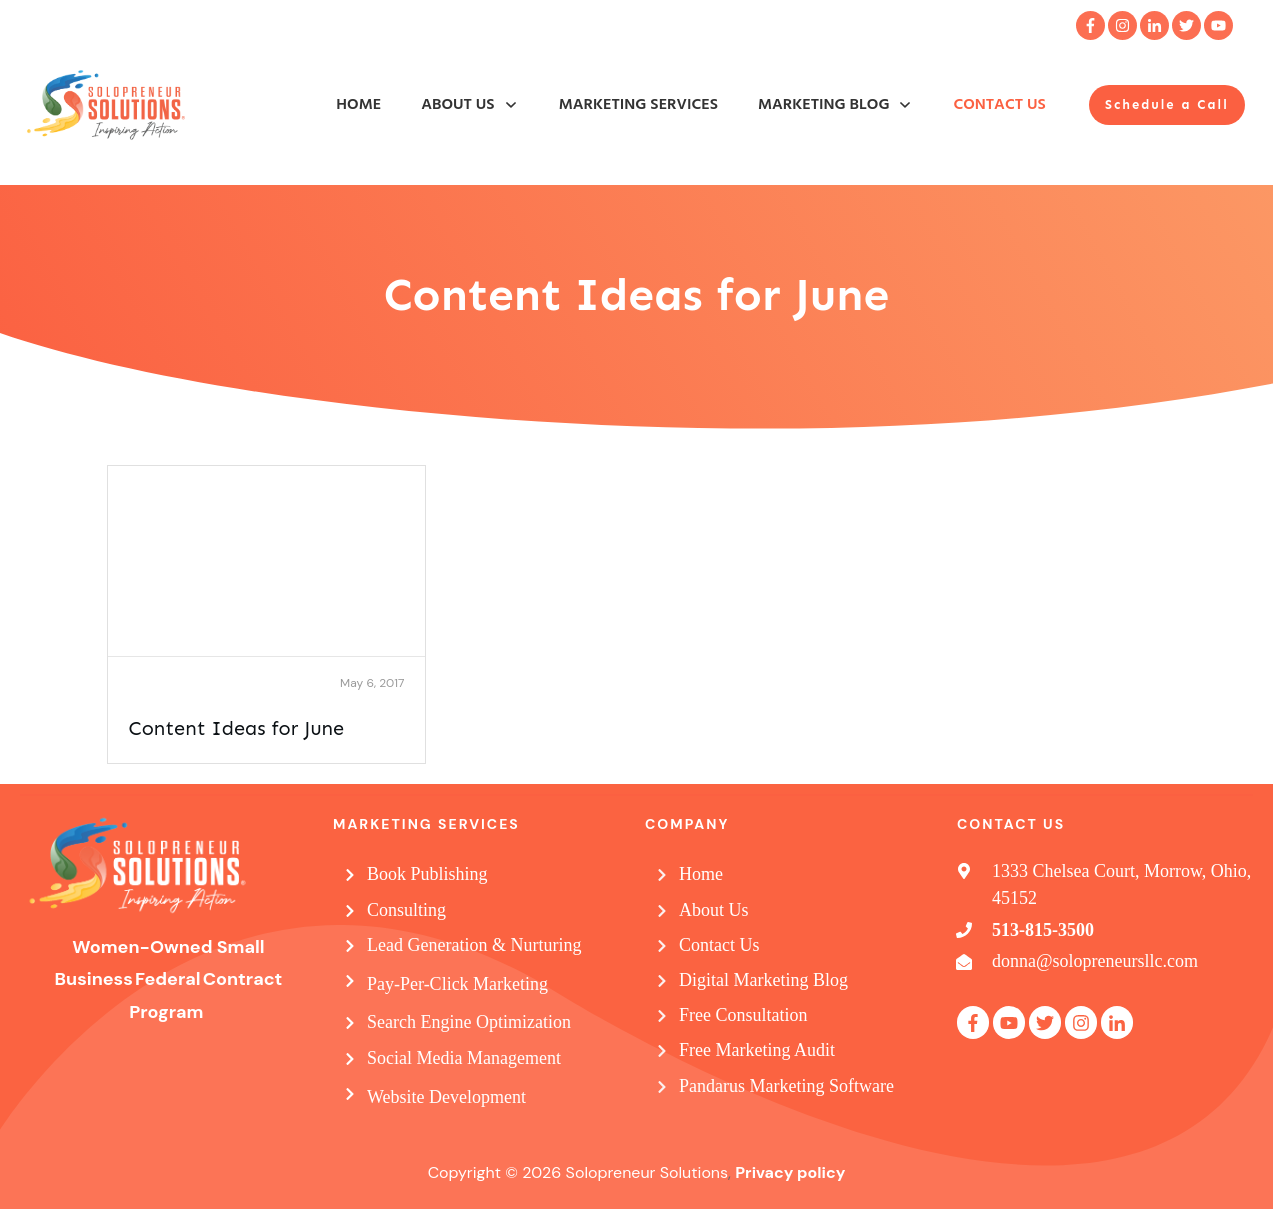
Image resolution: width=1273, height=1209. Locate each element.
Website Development (446, 1097)
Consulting (406, 910)
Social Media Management (464, 1058)
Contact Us (719, 945)
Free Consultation (743, 1015)
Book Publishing (427, 874)
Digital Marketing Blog (763, 980)
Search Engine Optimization (469, 1022)
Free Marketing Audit (757, 1050)
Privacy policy (790, 1172)
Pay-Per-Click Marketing (457, 984)
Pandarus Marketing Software (786, 1086)
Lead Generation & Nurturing (474, 945)
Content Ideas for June (237, 728)
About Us (714, 910)
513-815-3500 (1043, 930)
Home (701, 874)
